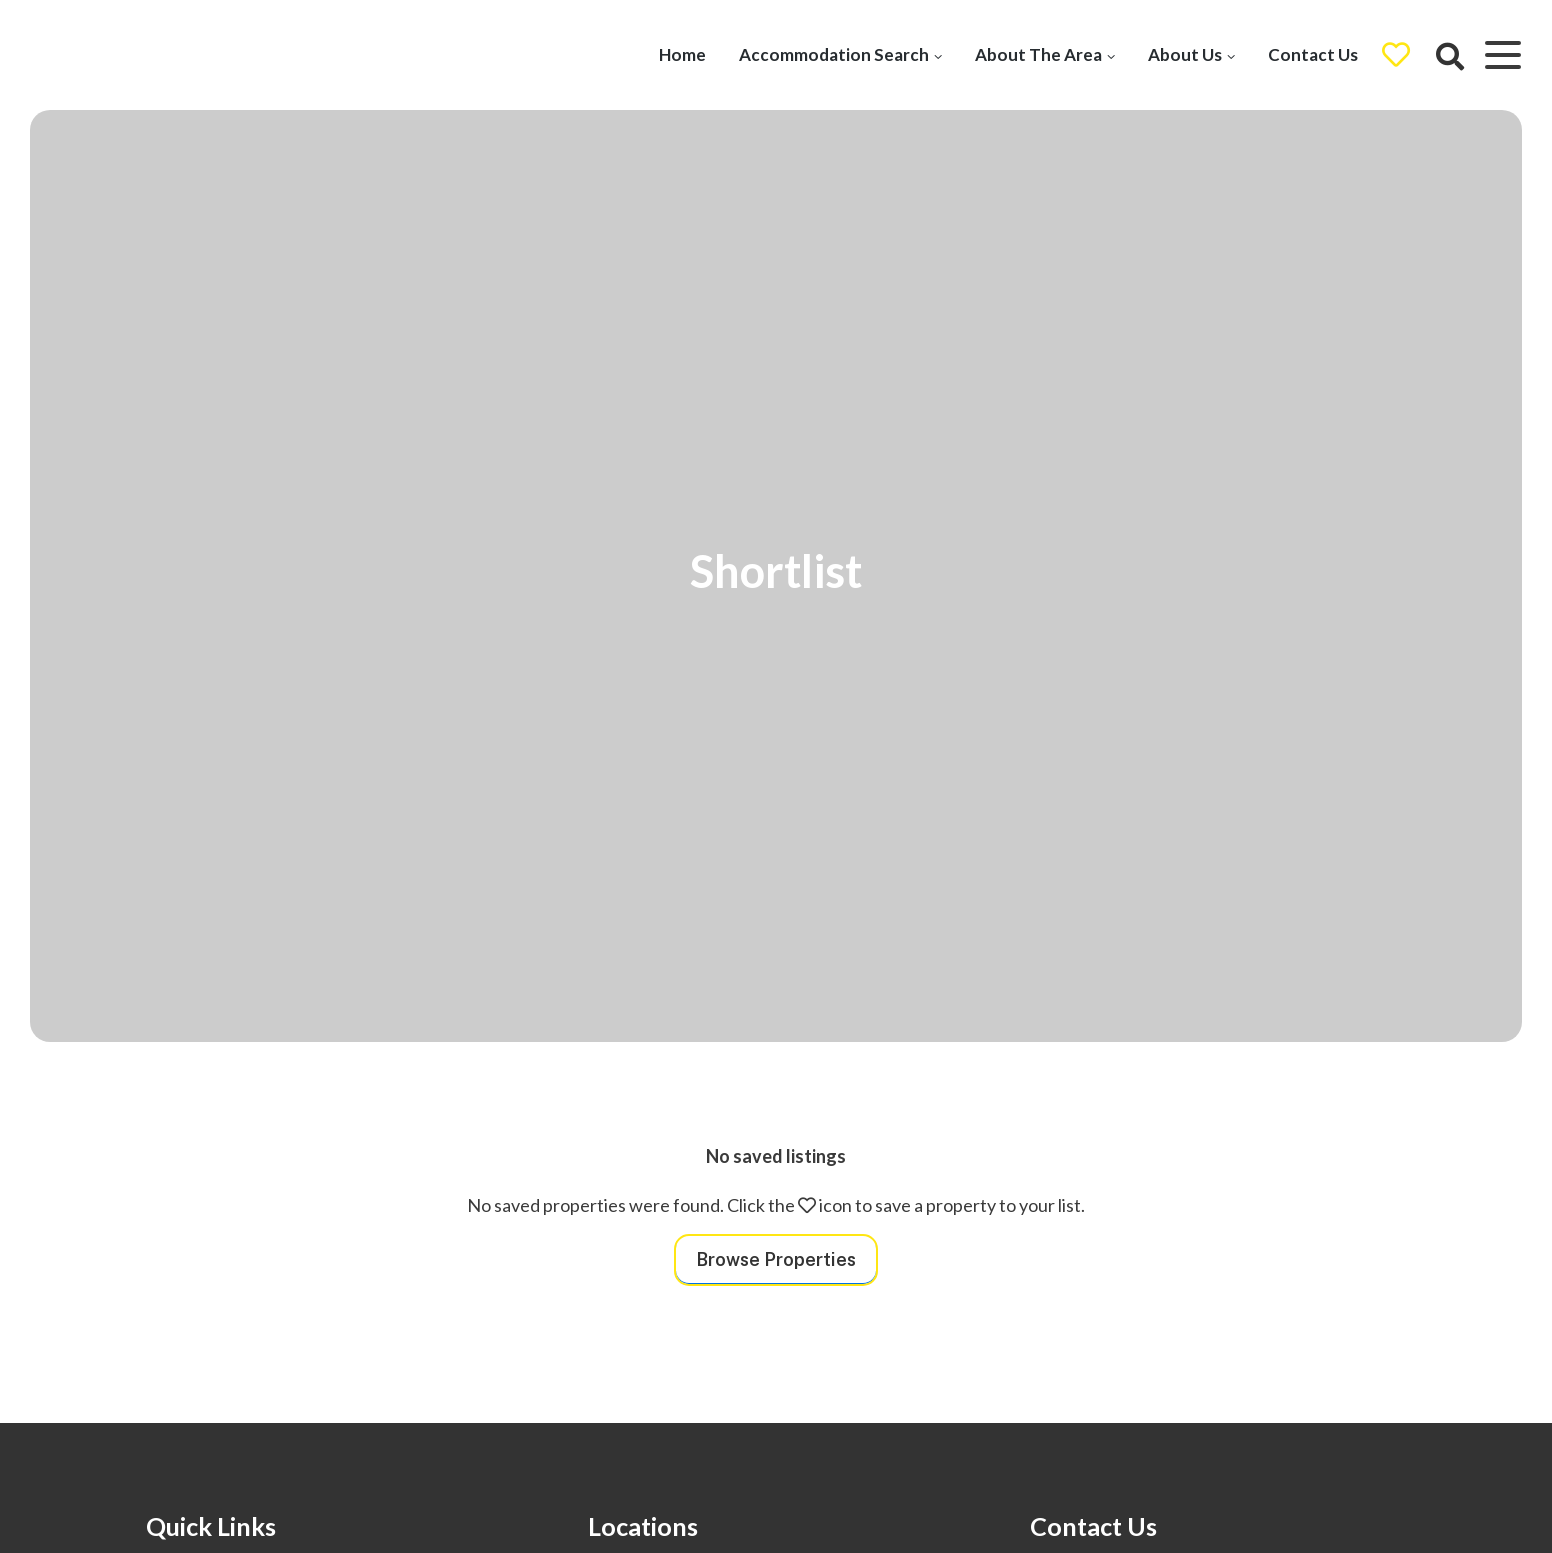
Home (681, 54)
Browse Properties (776, 1259)
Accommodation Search (833, 54)
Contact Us (1312, 54)
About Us (1184, 54)
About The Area (1037, 54)
